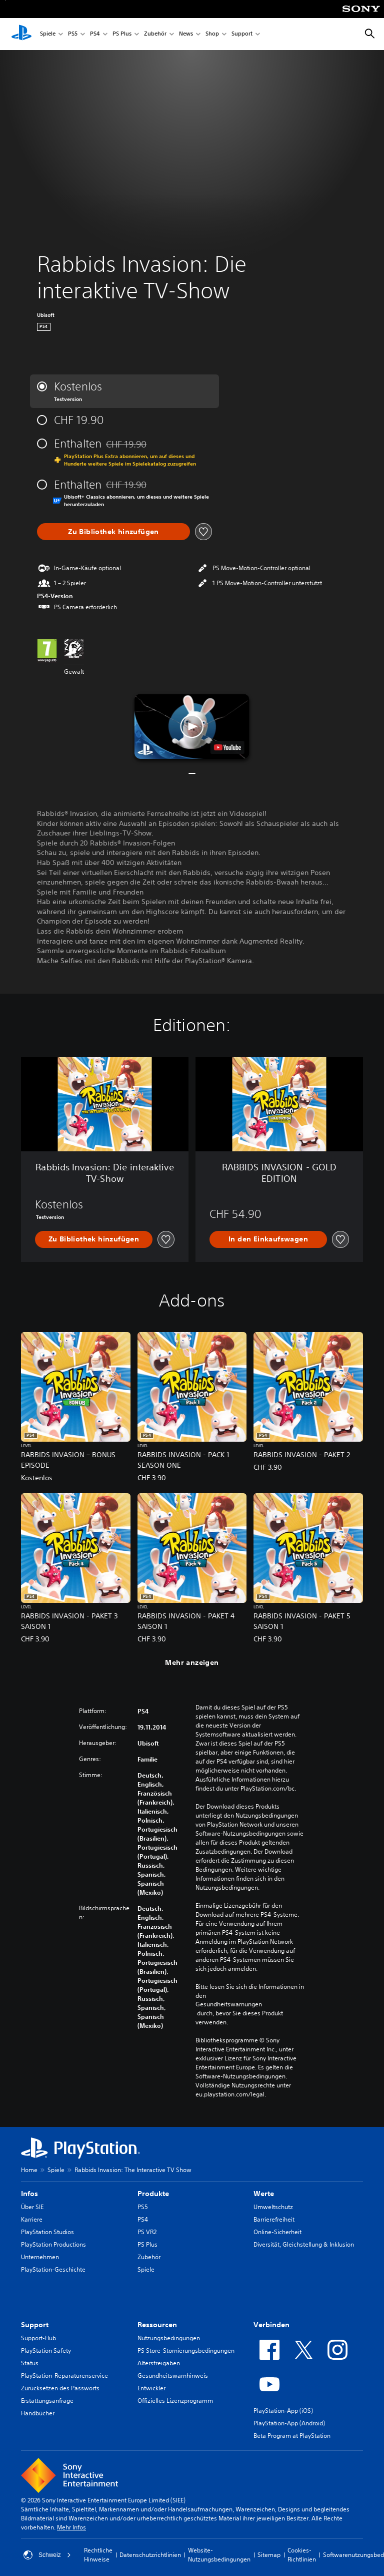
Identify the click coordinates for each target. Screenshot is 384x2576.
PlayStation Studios (47, 2232)
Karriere (31, 2219)
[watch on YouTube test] (227, 747)
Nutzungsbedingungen (169, 2338)
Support (242, 34)
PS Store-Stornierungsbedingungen (186, 2350)
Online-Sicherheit (278, 2232)
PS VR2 (147, 2232)
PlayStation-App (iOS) (283, 2410)
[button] (192, 726)
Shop (212, 34)
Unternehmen (40, 2257)
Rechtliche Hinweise (98, 2554)
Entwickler (152, 2388)
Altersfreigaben (159, 2363)
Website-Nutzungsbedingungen (219, 2554)
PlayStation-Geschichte (53, 2269)
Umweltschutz (273, 2207)
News (186, 34)
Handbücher (37, 2413)
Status (29, 2363)
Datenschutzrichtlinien (150, 2554)
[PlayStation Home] (21, 34)
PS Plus (122, 34)
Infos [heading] (29, 2193)
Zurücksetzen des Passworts (60, 2388)
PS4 (95, 34)
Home (29, 2170)
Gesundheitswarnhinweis (173, 2375)
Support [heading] (34, 2324)
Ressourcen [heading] (157, 2324)
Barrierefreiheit (274, 2219)
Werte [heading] (264, 2193)
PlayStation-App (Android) (289, 2423)
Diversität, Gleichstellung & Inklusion (304, 2244)
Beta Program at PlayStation (292, 2435)
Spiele (48, 34)
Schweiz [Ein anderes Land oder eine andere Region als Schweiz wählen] (47, 2555)
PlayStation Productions (53, 2244)
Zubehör (155, 34)
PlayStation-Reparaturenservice (64, 2375)
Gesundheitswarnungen (229, 2004)
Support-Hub (38, 2338)
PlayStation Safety (46, 2350)
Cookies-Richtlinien (302, 2554)
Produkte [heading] (153, 2193)
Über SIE (32, 2207)
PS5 (73, 34)
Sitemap (269, 2554)
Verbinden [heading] (272, 2324)
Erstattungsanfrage (47, 2400)
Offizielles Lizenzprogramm (175, 2400)
